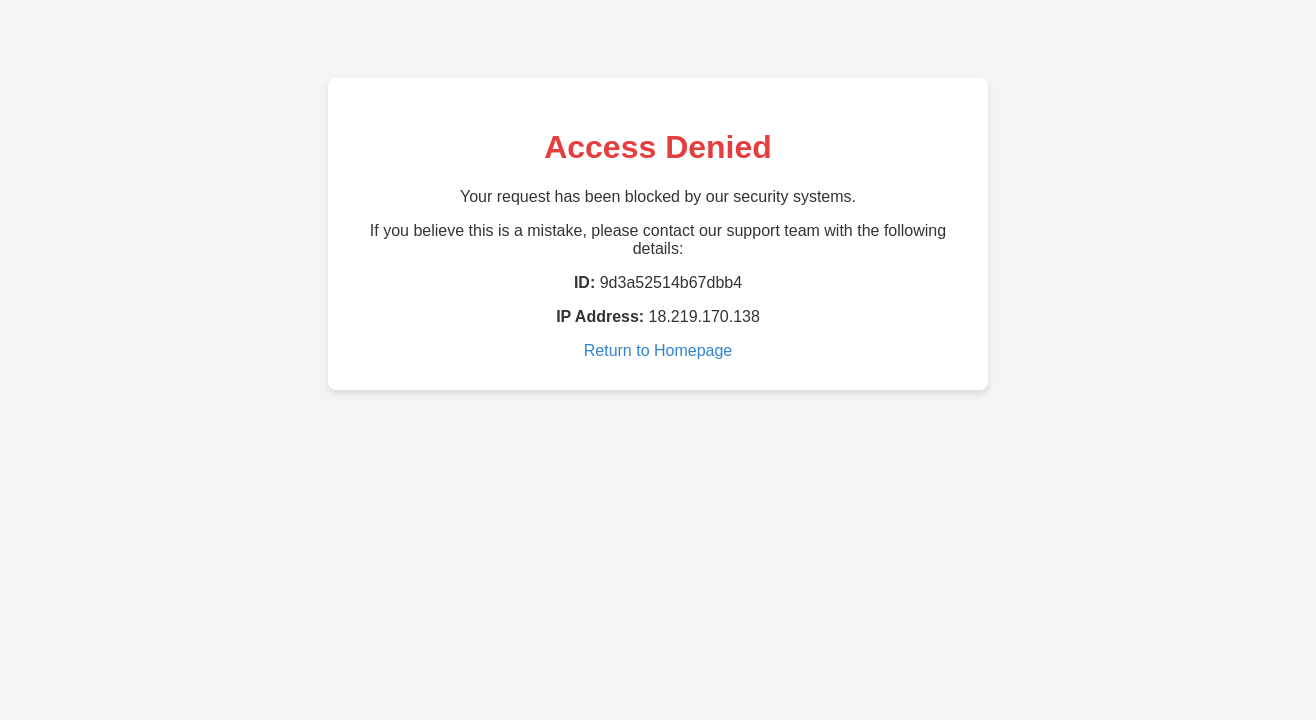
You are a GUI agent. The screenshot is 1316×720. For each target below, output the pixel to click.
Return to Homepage (658, 350)
